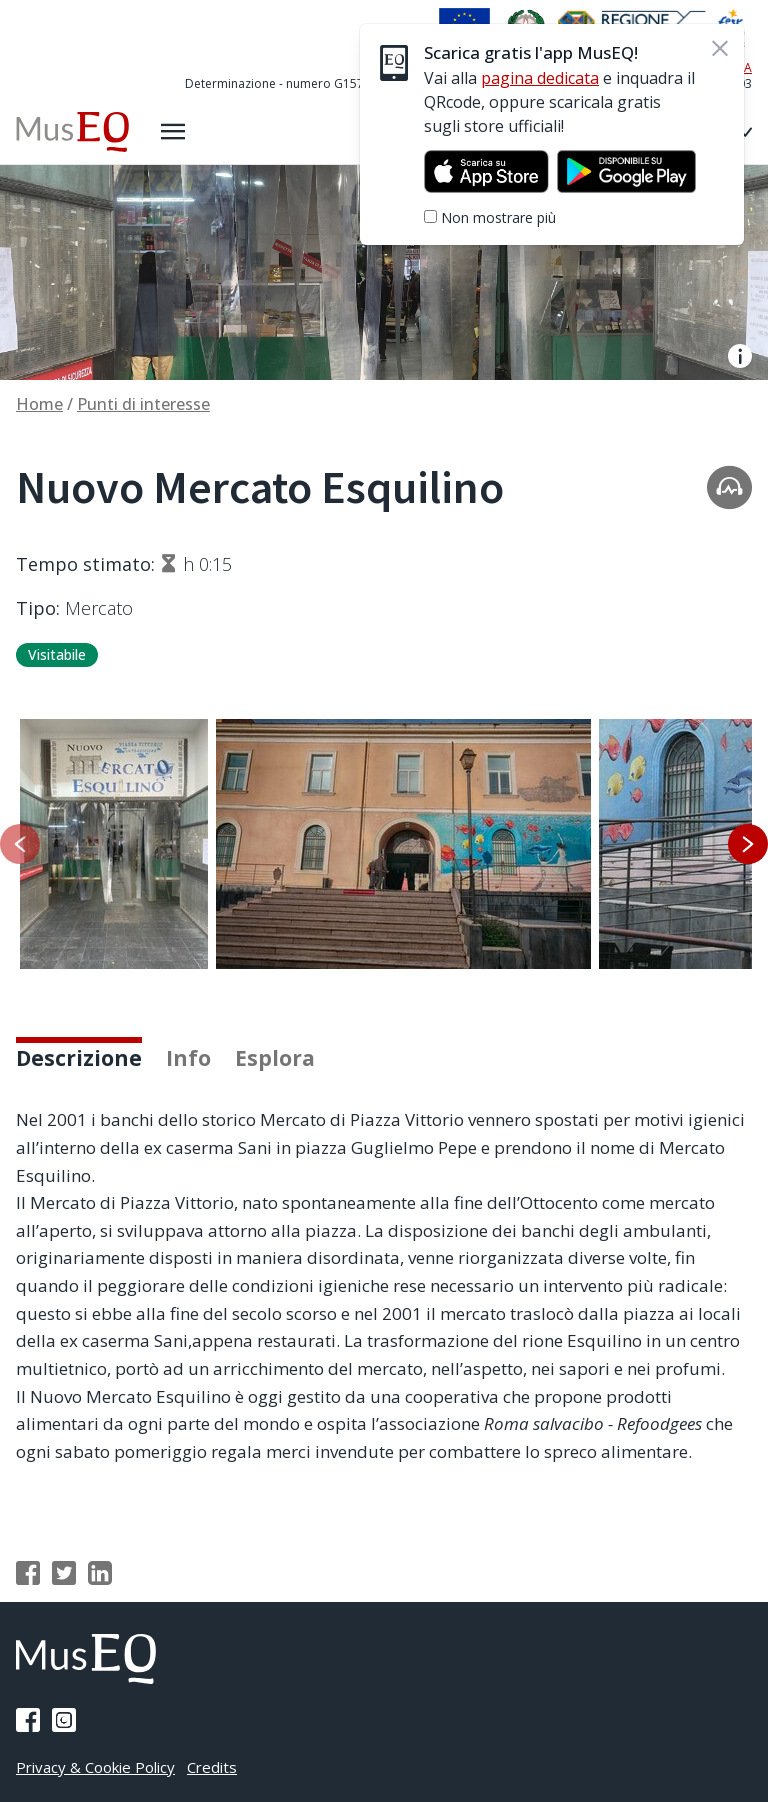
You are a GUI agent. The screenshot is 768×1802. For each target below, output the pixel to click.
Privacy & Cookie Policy (95, 1767)
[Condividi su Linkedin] (100, 1573)
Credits (212, 1767)
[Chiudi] (720, 48)
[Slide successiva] (748, 844)
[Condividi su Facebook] (28, 1573)
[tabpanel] (384, 1285)
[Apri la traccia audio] (729, 486)
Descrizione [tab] (79, 1058)
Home (39, 404)
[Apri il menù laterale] (173, 132)
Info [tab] (188, 1058)
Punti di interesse (143, 404)
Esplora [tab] (275, 1058)
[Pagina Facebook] (28, 1720)
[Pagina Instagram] (64, 1720)
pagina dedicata (540, 78)
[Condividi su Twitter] (64, 1573)
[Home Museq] (72, 132)
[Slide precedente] (20, 844)
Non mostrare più (498, 217)
